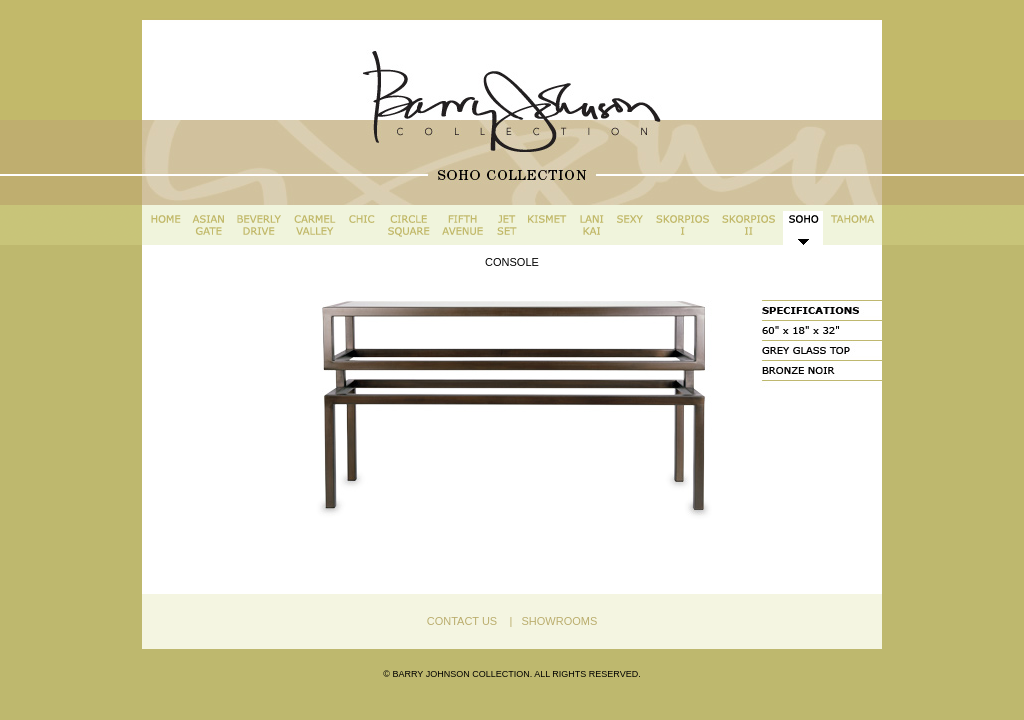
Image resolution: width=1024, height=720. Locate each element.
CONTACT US (462, 621)
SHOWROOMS (556, 621)
